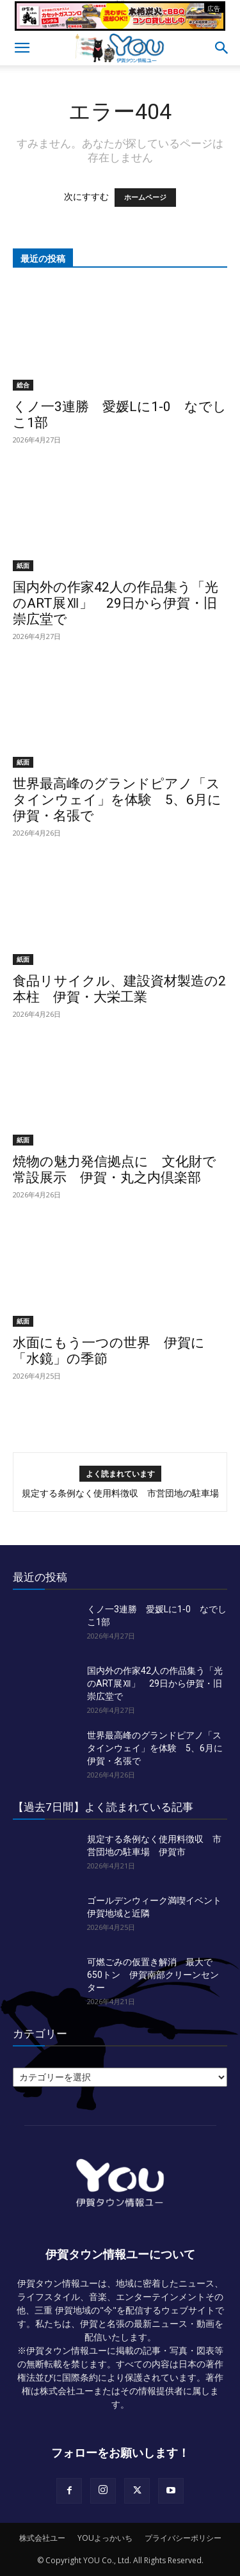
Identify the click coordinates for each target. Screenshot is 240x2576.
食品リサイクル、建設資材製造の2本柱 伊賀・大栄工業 (119, 989)
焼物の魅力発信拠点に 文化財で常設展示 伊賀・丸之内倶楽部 (114, 1169)
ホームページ (145, 197)
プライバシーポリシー (183, 2537)
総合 (23, 384)
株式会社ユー (42, 2537)
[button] (21, 48)
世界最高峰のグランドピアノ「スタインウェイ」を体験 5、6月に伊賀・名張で (117, 799)
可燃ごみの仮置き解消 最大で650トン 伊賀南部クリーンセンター (153, 1975)
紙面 (23, 565)
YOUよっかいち (104, 2537)
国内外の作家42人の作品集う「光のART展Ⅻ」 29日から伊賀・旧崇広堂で (115, 603)
